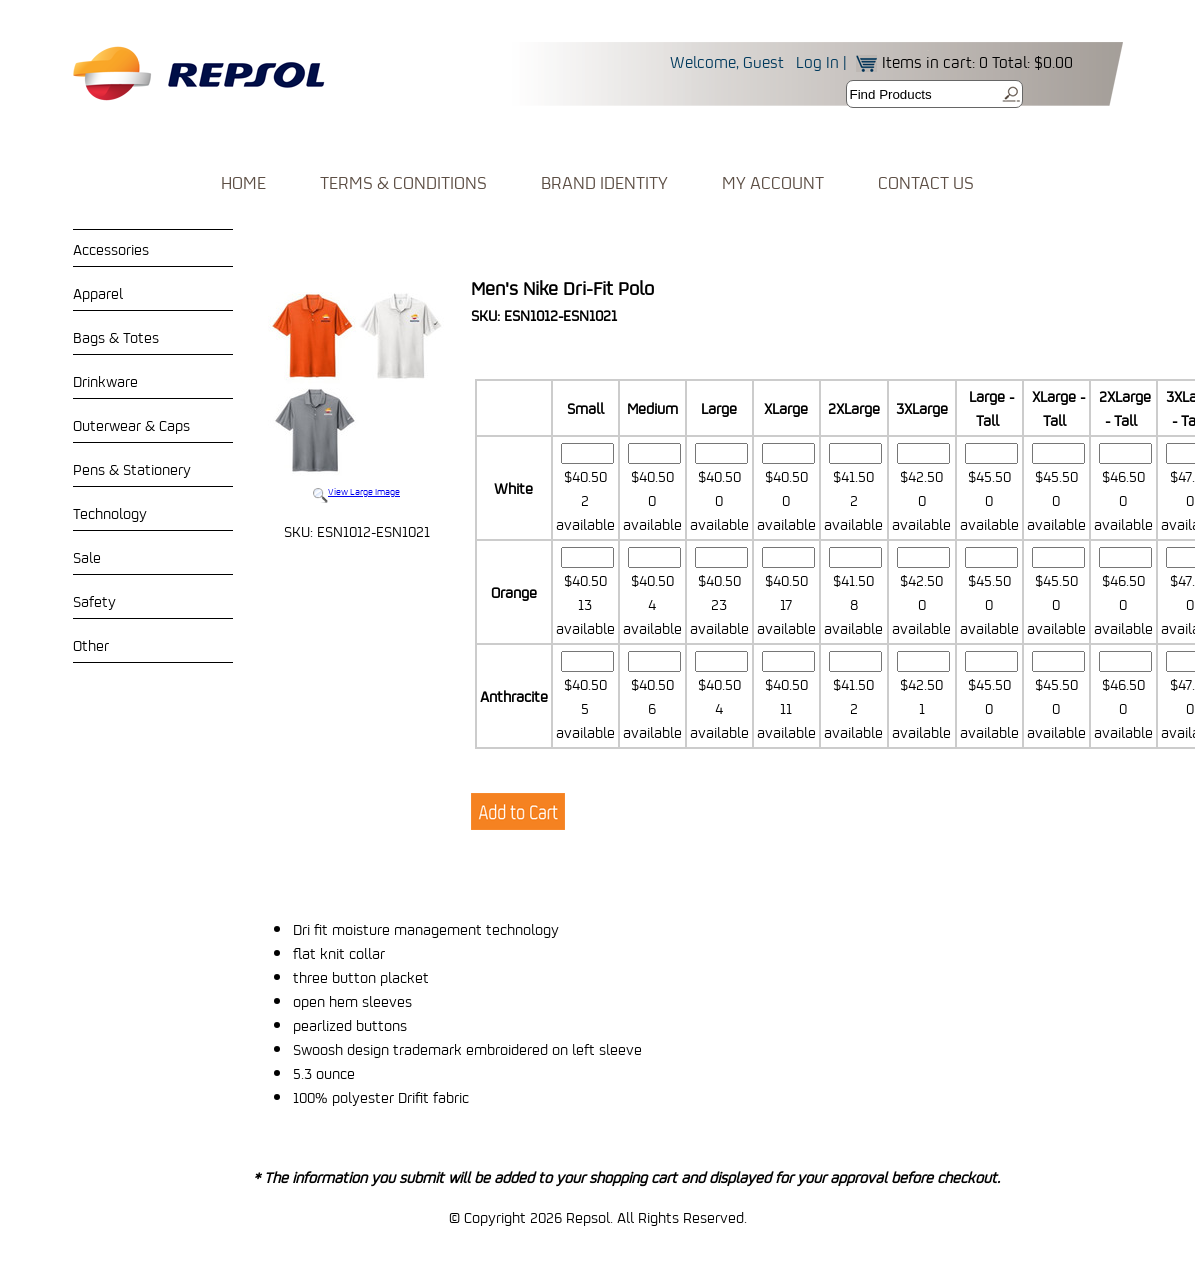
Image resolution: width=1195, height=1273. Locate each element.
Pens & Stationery (132, 469)
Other (91, 645)
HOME (243, 182)
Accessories (111, 249)
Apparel (98, 293)
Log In (817, 62)
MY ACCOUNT (773, 182)
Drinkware (105, 381)
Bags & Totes (116, 337)
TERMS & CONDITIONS (403, 182)
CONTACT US (926, 182)
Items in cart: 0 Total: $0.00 (964, 62)
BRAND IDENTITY (604, 182)
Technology (110, 513)
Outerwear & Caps (131, 425)
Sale (87, 557)
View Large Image (357, 393)
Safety (94, 601)
